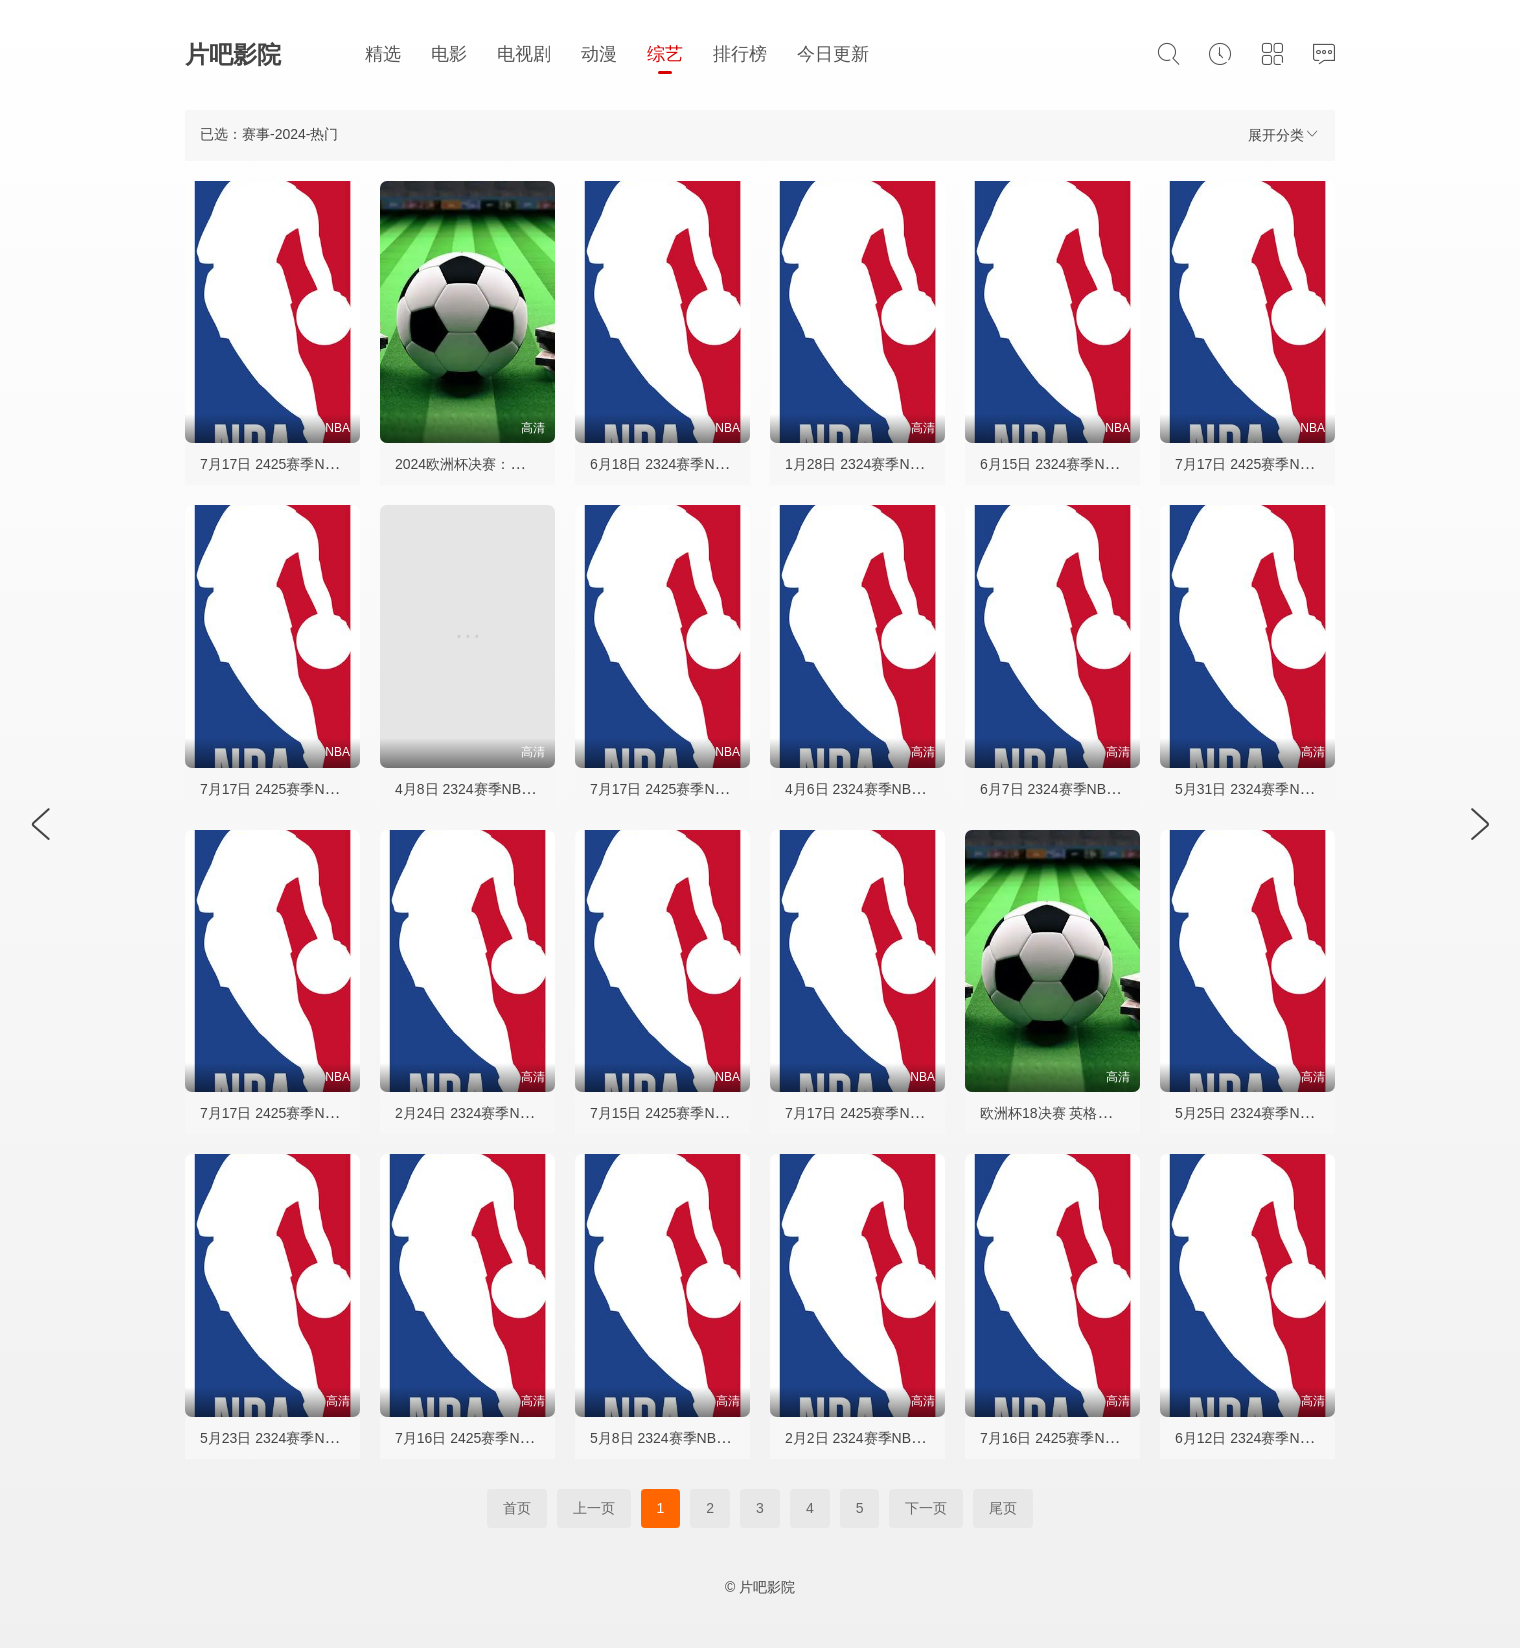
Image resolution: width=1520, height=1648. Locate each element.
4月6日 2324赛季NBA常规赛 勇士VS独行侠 (920, 789)
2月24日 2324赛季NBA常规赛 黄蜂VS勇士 (527, 1113)
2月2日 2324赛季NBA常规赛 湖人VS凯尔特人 (927, 1438)
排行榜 (740, 54)
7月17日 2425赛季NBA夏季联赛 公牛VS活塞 (924, 1113)
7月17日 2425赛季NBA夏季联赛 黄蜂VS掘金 (339, 464)
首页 (517, 1508)
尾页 (1003, 1508)
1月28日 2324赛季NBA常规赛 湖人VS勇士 (917, 464)
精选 (383, 54)
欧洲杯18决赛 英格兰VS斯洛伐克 (1083, 1113)
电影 (449, 54)
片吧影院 (233, 54)
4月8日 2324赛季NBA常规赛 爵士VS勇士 (523, 789)
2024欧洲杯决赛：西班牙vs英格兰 (501, 464)
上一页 (594, 1508)
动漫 (599, 54)
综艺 (665, 54)
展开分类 (1284, 134)
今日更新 (833, 54)
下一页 (926, 1508)
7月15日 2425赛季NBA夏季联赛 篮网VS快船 (729, 1113)
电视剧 (524, 54)
